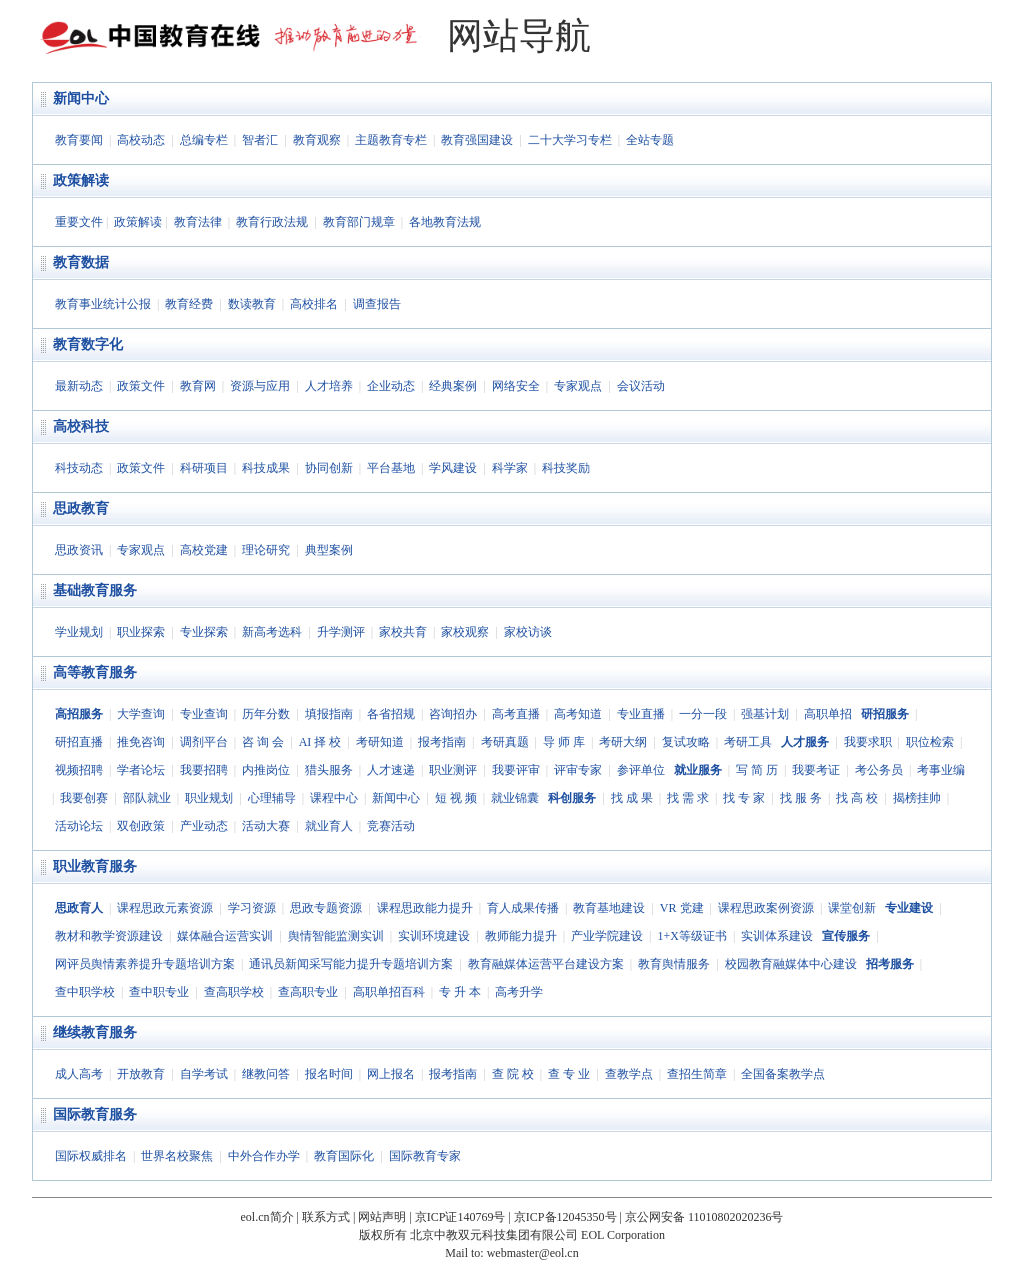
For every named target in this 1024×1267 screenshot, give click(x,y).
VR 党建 (682, 908)
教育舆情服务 (674, 964)
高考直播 (516, 714)
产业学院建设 (607, 936)
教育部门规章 (359, 222)
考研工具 (748, 742)
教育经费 (189, 304)
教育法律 (198, 222)
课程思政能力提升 (425, 908)
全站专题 (650, 140)
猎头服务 (329, 770)
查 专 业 (569, 1074)
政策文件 (141, 386)
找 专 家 (744, 798)
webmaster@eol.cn (533, 1253)
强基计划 (765, 714)
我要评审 (516, 770)
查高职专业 (308, 992)
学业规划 (79, 632)
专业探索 (204, 632)
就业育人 (329, 826)
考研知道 (380, 742)
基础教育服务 (95, 590)
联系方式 (326, 1217)
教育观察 (317, 140)
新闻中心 (81, 98)
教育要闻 (79, 140)
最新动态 (79, 386)
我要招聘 (204, 770)
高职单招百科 (389, 992)
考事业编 (941, 770)
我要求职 (868, 742)
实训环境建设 (434, 936)
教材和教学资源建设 (109, 936)
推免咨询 (141, 742)
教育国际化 (344, 1156)
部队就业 (147, 798)
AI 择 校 (320, 742)
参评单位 (641, 770)
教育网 (198, 386)
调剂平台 (204, 742)
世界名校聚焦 (177, 1156)
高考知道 (578, 714)
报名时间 (329, 1074)
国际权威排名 (91, 1156)
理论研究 (266, 550)
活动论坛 (79, 826)
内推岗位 (266, 770)
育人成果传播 (523, 908)
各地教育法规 (445, 222)
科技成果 (266, 468)
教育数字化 (88, 344)
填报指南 (329, 714)
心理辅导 (272, 798)
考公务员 (879, 770)
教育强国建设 (477, 140)
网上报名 (391, 1074)
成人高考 (79, 1074)
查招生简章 (697, 1074)
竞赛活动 (391, 826)
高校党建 (204, 550)
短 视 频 (456, 798)
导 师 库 (564, 742)
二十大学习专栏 (570, 140)
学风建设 (453, 468)
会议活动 (641, 386)
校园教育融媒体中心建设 (791, 964)
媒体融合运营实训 (225, 936)
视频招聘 (79, 770)
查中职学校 (85, 992)
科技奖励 (566, 468)
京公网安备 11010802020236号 (704, 1217)
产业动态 (204, 826)
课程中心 (334, 798)
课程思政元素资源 (165, 908)
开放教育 (141, 1074)
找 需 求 (688, 798)
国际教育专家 (425, 1156)
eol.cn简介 (267, 1217)
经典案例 (453, 386)
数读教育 (252, 304)
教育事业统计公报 (103, 304)
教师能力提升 (521, 936)
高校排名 (314, 304)
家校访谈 (528, 632)
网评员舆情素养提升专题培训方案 (145, 964)
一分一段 (703, 714)
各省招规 (391, 714)
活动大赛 (266, 826)
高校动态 (141, 140)
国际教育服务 (95, 1114)
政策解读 (81, 180)
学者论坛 (141, 770)
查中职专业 (159, 992)
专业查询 (204, 714)
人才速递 (391, 770)
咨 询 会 (263, 742)
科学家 (510, 468)
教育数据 (81, 262)
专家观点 (578, 386)
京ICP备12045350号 (565, 1217)
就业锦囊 (515, 798)
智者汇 (260, 140)
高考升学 (519, 992)
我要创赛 (84, 798)
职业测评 (453, 770)
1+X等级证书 (691, 936)
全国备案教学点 (783, 1074)
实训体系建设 (777, 936)
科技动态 (79, 468)
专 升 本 (460, 992)
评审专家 (578, 770)
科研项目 (204, 468)
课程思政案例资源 (766, 908)
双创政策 (141, 826)
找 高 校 (857, 798)
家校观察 (465, 632)
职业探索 (141, 632)
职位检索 (930, 742)
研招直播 (79, 742)
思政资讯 (79, 550)
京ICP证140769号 (460, 1217)
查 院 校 (513, 1074)
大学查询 (141, 714)
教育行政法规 (272, 222)
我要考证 (816, 770)
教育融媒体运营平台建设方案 (546, 964)
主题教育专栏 (391, 140)
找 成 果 (632, 798)
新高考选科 (272, 632)
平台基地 (391, 468)
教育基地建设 (609, 908)
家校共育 (403, 632)
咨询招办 (453, 714)
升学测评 (341, 632)
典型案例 (329, 550)
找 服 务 (801, 798)
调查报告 (377, 304)
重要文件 (79, 222)
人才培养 (329, 386)
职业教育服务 (95, 866)
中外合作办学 (264, 1156)
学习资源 (252, 908)
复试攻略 (686, 742)
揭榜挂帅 (917, 798)
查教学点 (629, 1074)
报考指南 (442, 742)
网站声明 (382, 1217)
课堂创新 (852, 908)
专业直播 (641, 714)
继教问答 (266, 1074)
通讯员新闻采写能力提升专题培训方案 (351, 964)
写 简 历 (757, 770)
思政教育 (81, 508)
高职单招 (828, 714)
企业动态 (391, 386)
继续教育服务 (95, 1032)
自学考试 (204, 1074)
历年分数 (266, 714)
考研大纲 (623, 742)
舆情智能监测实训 (336, 936)
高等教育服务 (95, 672)
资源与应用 (260, 386)
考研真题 (505, 742)
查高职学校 (234, 992)
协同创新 (329, 468)
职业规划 (209, 798)
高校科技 (81, 426)
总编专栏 (204, 140)
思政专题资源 (326, 908)
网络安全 (516, 386)
